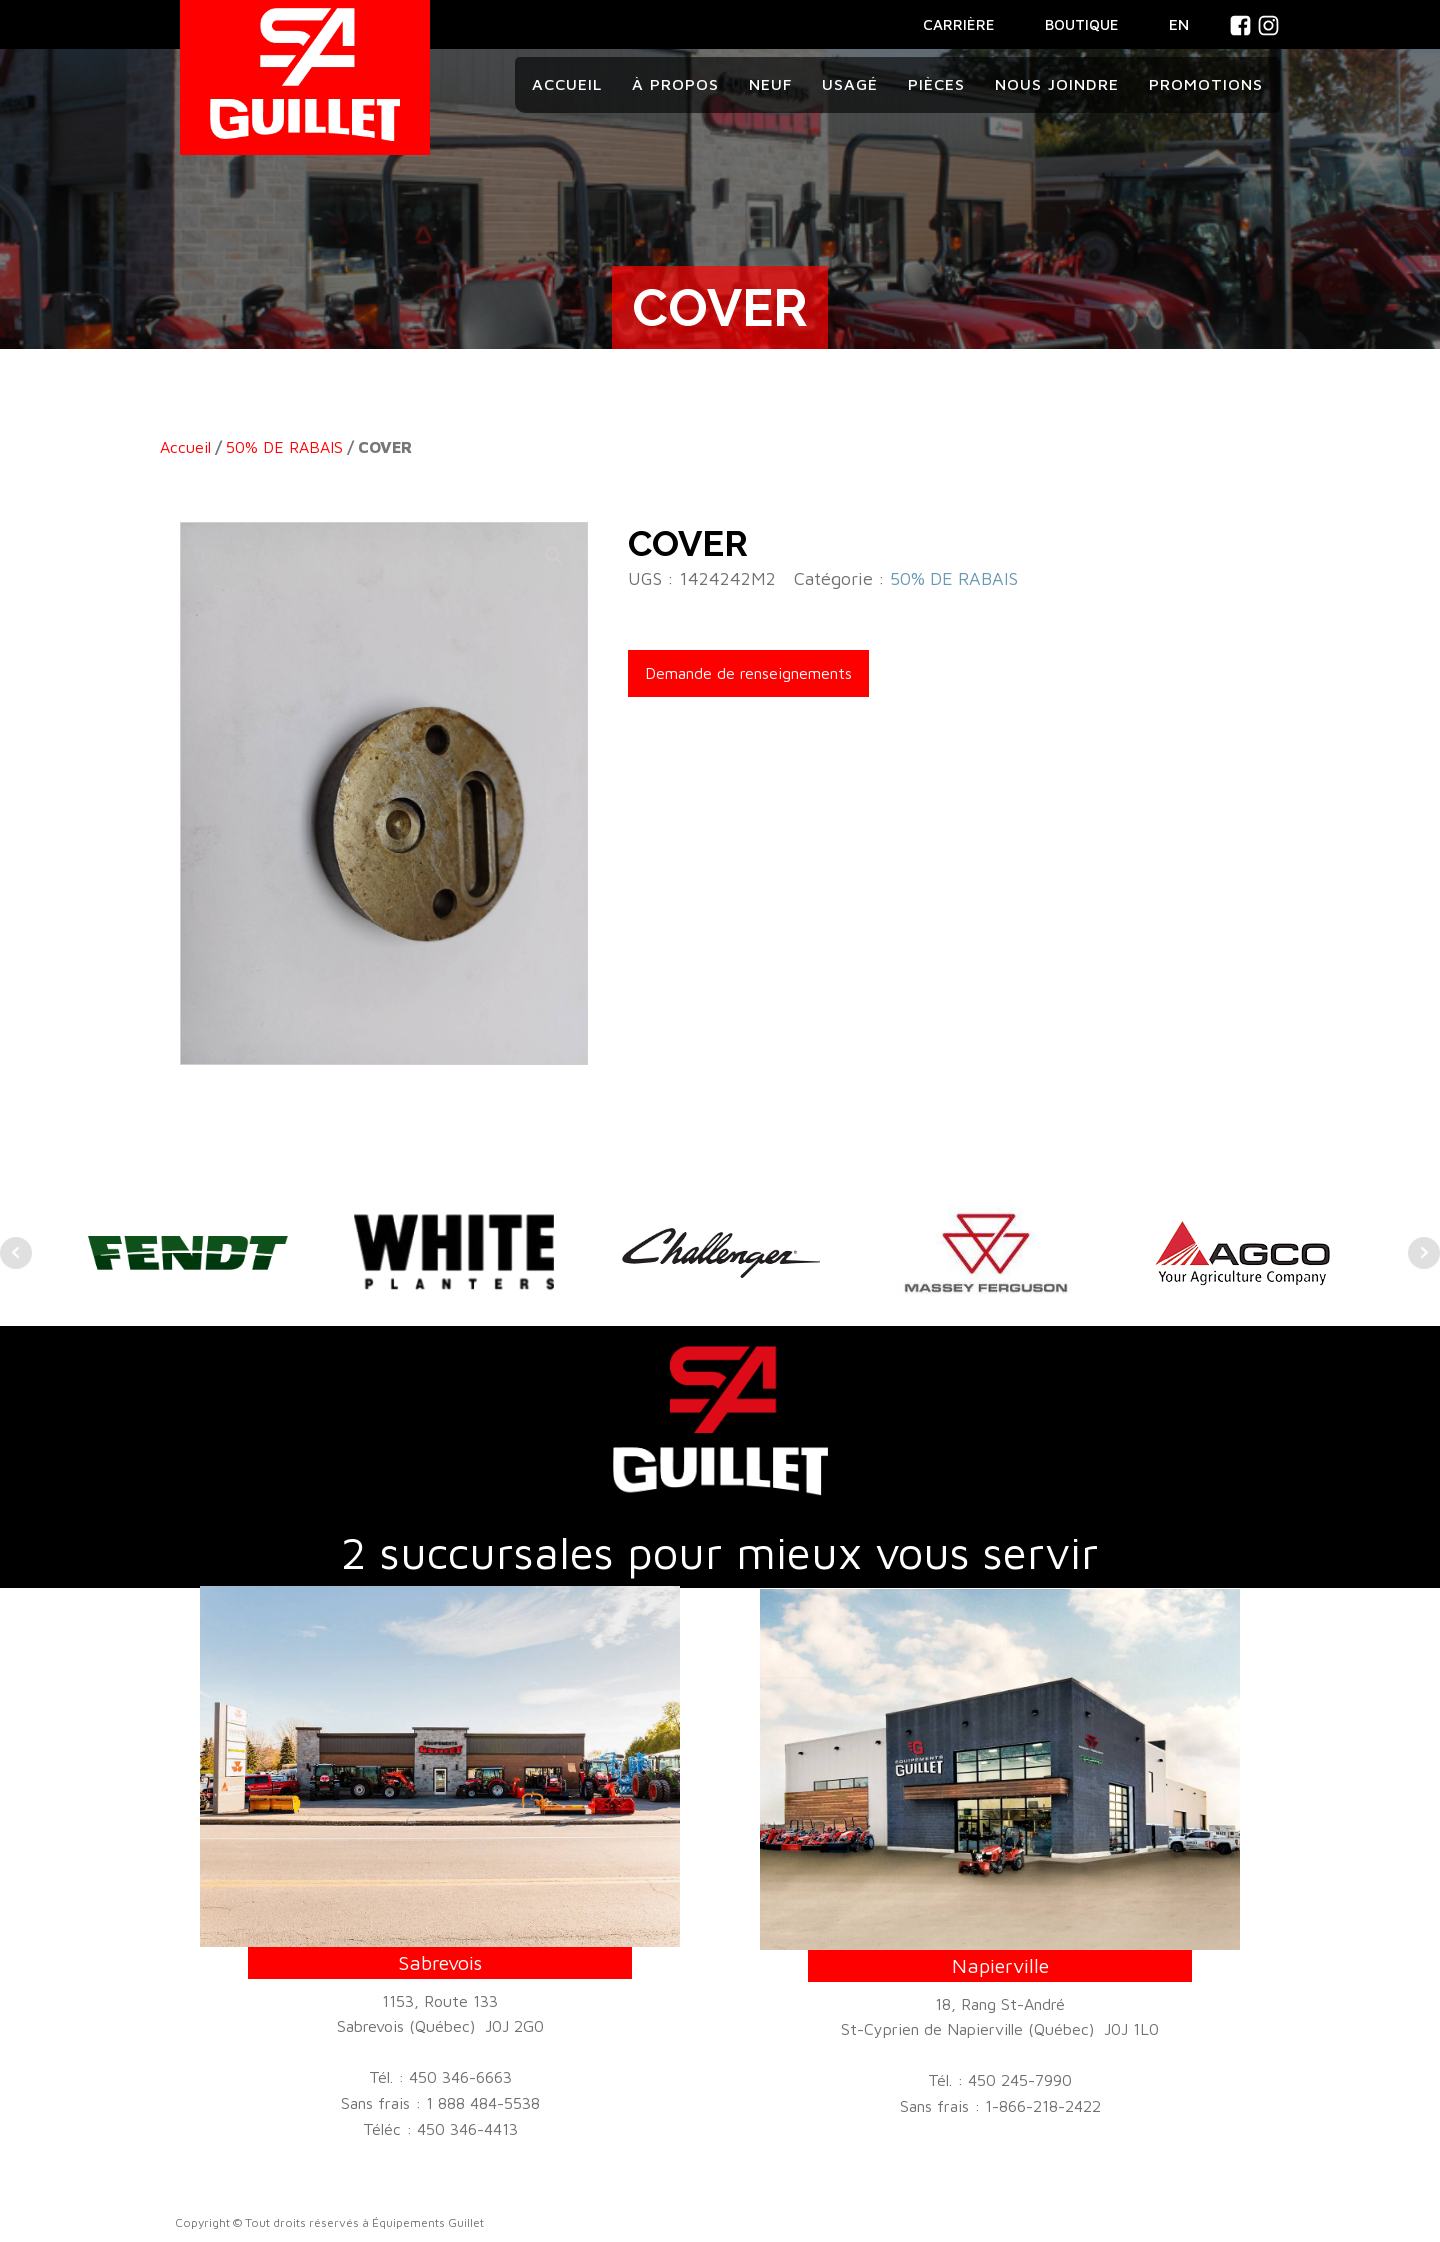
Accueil (567, 84)
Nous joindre (1057, 84)
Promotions (1206, 84)
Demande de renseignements (748, 673)
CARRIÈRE (959, 24)
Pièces (936, 84)
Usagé (850, 84)
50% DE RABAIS (284, 447)
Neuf (770, 84)
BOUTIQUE (1082, 24)
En (1179, 24)
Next (1424, 1253)
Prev (16, 1253)
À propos (675, 84)
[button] (554, 556)
